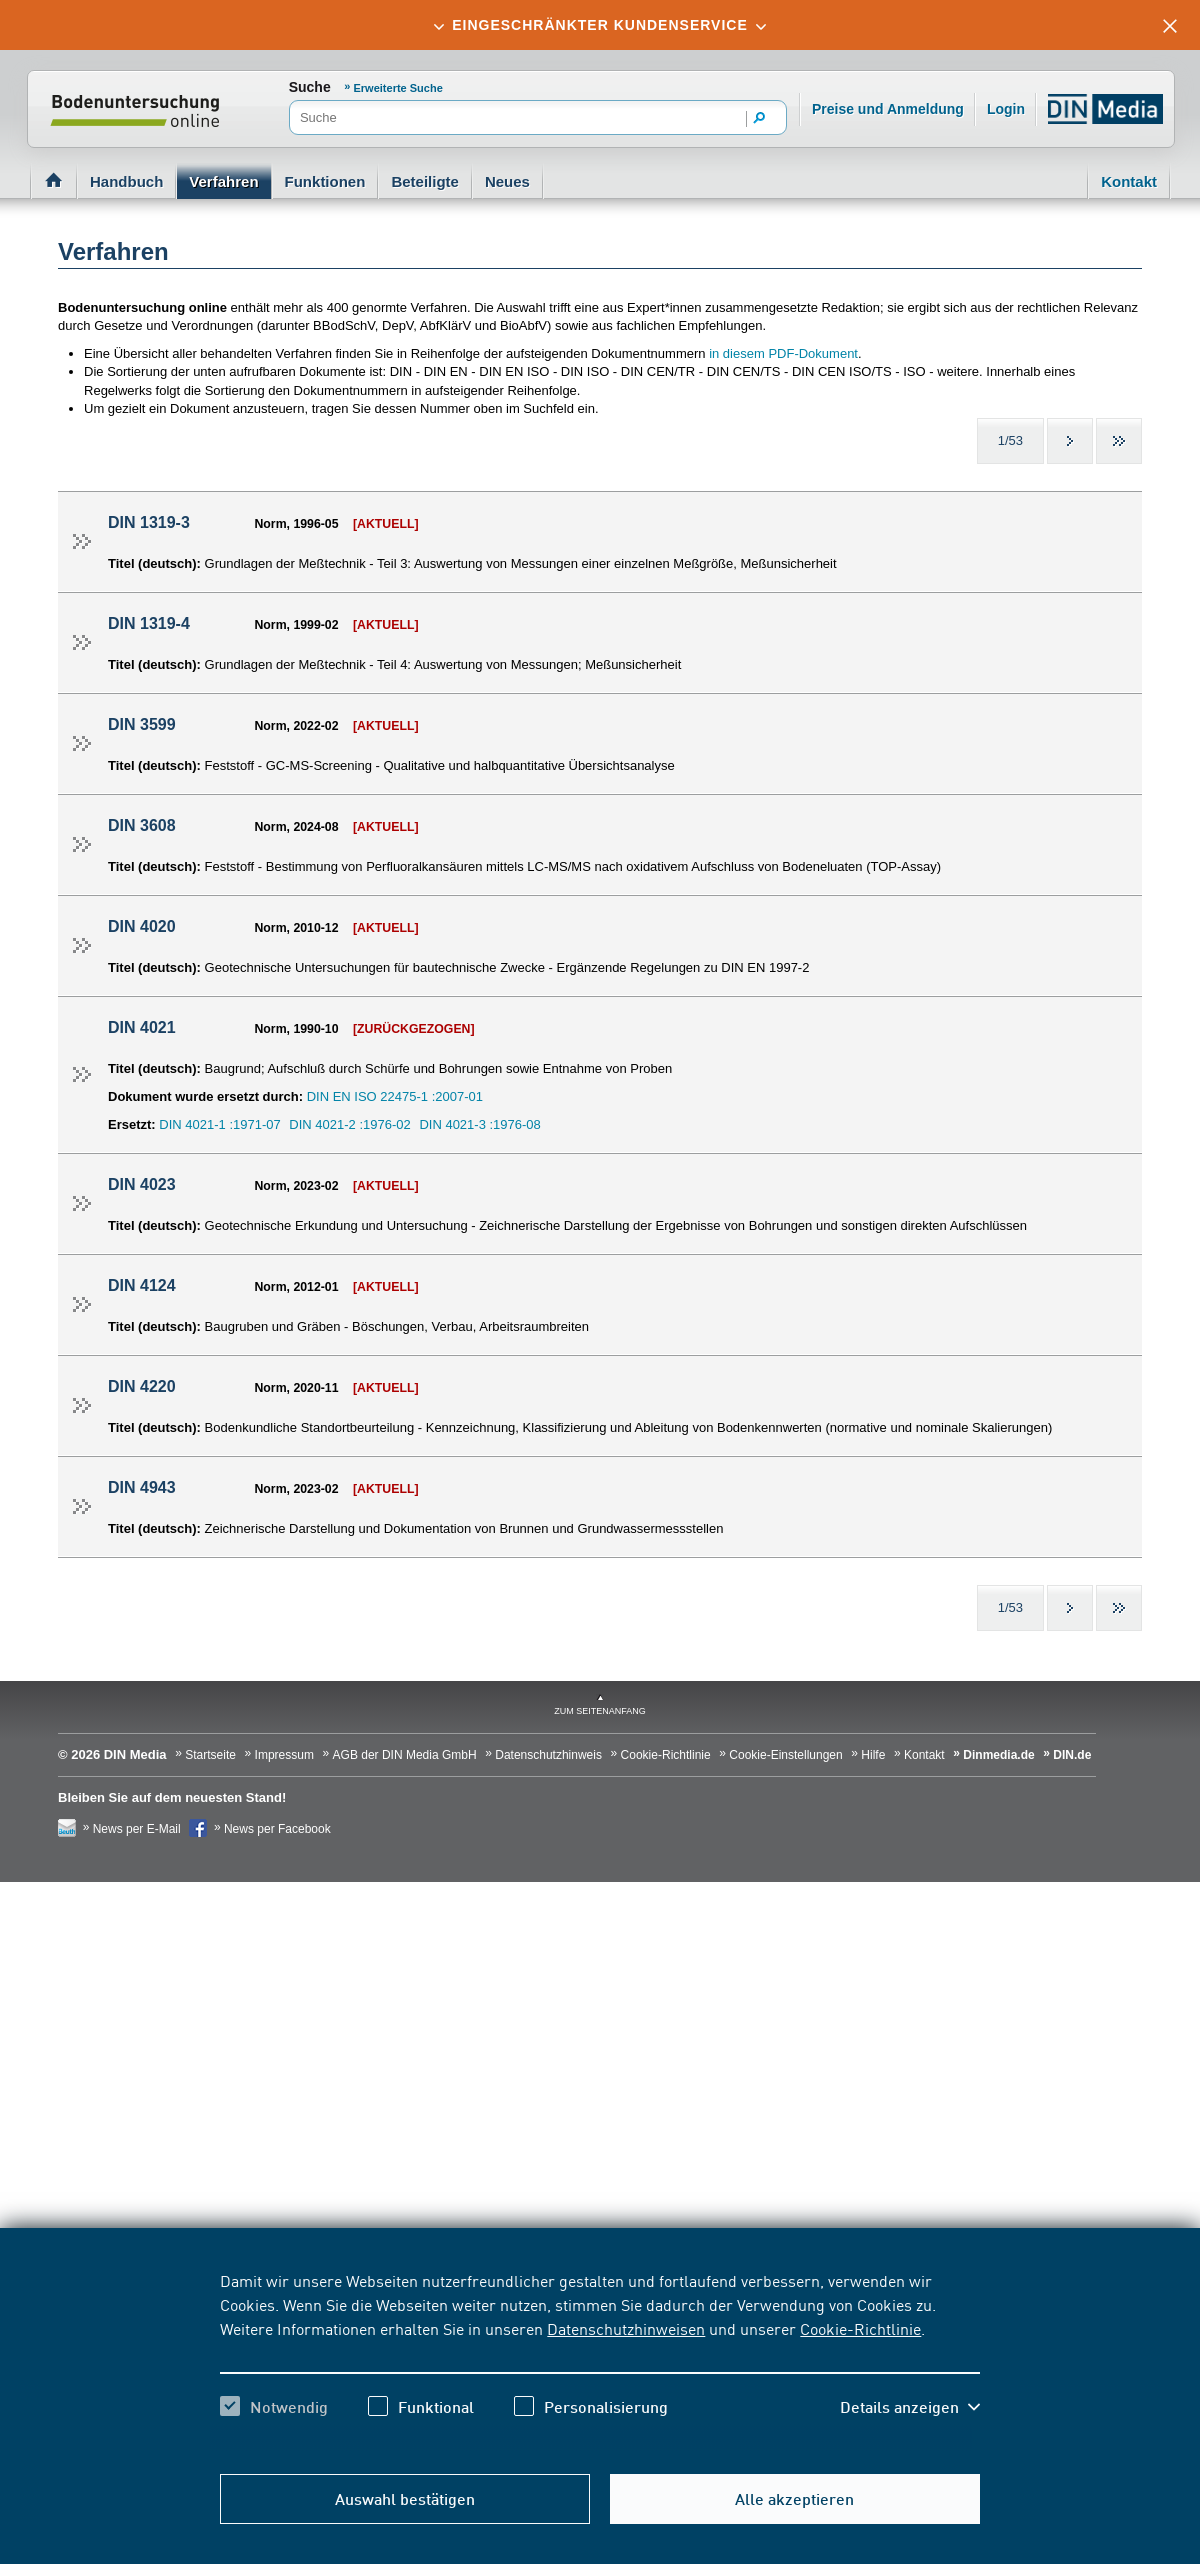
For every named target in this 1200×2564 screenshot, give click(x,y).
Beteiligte (425, 181)
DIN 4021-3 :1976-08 (479, 1124)
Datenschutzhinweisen (626, 2328)
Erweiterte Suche (398, 88)
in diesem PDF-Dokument (783, 353)
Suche (310, 87)
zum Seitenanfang (600, 1711)
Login (1006, 109)
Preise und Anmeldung (888, 109)
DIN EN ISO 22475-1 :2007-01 (395, 1096)
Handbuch (126, 181)
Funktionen (325, 181)
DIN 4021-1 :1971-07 (219, 1124)
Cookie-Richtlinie (860, 2328)
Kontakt (1129, 181)
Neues (507, 181)
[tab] (600, 25)
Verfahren (223, 181)
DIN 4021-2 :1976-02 (349, 1124)
